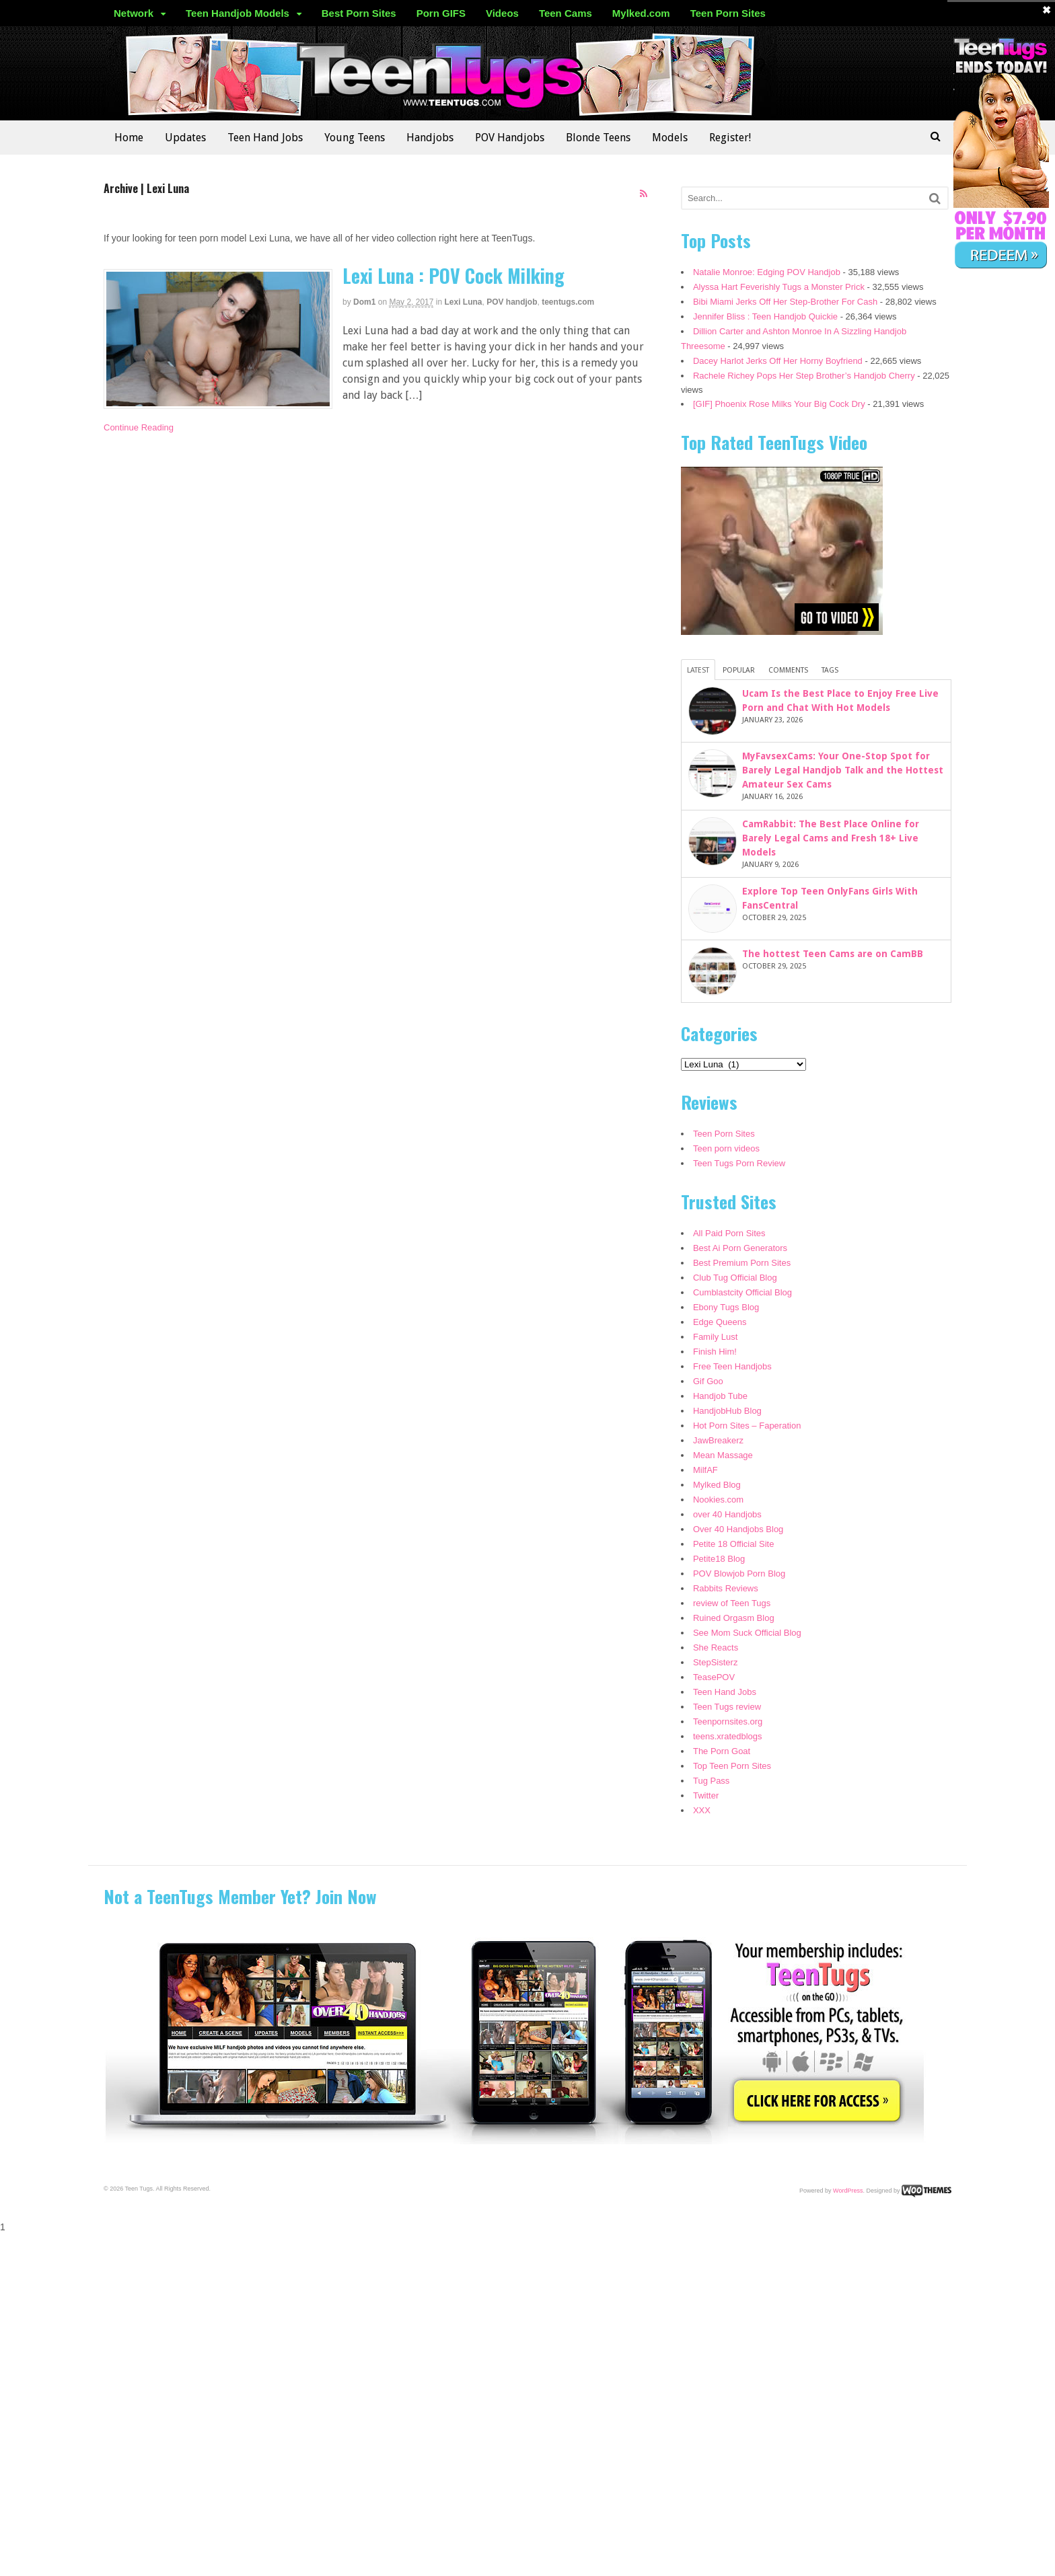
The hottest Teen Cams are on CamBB (832, 953)
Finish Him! (715, 1352)
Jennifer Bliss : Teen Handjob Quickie (765, 316)
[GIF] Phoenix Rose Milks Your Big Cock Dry (779, 404)
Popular (739, 670)
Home (128, 137)
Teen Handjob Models (237, 13)
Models (670, 137)
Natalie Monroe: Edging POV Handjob (766, 272)
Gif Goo (708, 1381)
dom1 (364, 302)
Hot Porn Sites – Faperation (747, 1425)
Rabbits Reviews (725, 1588)
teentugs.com (568, 302)
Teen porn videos (726, 1148)
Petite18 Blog (719, 1559)
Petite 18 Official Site (733, 1544)
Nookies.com (718, 1499)
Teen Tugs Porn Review (739, 1163)
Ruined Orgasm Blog (733, 1618)
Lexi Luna (463, 302)
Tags (830, 670)
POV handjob (511, 302)
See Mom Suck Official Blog (747, 1633)
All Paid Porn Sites (729, 1233)
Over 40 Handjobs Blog (738, 1529)
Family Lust (715, 1337)
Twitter (706, 1795)
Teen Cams (565, 13)
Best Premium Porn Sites (742, 1263)
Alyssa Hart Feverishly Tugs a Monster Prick (779, 287)
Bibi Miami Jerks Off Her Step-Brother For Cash (785, 302)
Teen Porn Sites (728, 13)
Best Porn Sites (359, 13)
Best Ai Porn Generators (740, 1248)
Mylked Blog (717, 1485)
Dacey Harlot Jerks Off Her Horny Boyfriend (778, 361)
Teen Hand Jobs (265, 137)
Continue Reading (139, 427)
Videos (502, 13)
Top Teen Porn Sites (732, 1766)
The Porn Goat (721, 1751)
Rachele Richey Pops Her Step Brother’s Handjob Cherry (804, 376)
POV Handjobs (509, 137)
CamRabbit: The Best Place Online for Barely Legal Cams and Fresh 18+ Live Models (830, 838)
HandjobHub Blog (727, 1411)
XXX (702, 1810)
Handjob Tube (720, 1396)
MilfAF (705, 1470)
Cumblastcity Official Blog (742, 1292)
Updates (185, 137)
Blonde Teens (598, 137)
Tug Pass (711, 1781)
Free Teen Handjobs (732, 1366)
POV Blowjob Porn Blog (739, 1573)
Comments (788, 670)
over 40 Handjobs (727, 1514)
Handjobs (429, 137)
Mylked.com (641, 13)
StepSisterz (715, 1662)
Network (133, 13)
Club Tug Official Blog (735, 1278)
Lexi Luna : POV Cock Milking (453, 275)
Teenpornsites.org (727, 1721)
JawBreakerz (718, 1440)
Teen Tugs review (727, 1707)
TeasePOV (714, 1677)
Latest (698, 670)
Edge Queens (720, 1322)
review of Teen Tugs (731, 1603)
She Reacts (715, 1647)
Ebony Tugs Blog (726, 1307)
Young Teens (354, 137)
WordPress (848, 2190)
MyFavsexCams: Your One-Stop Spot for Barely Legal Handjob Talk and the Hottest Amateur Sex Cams (842, 770)
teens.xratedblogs (727, 1736)
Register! (730, 137)
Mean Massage (723, 1455)
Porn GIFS (441, 13)
